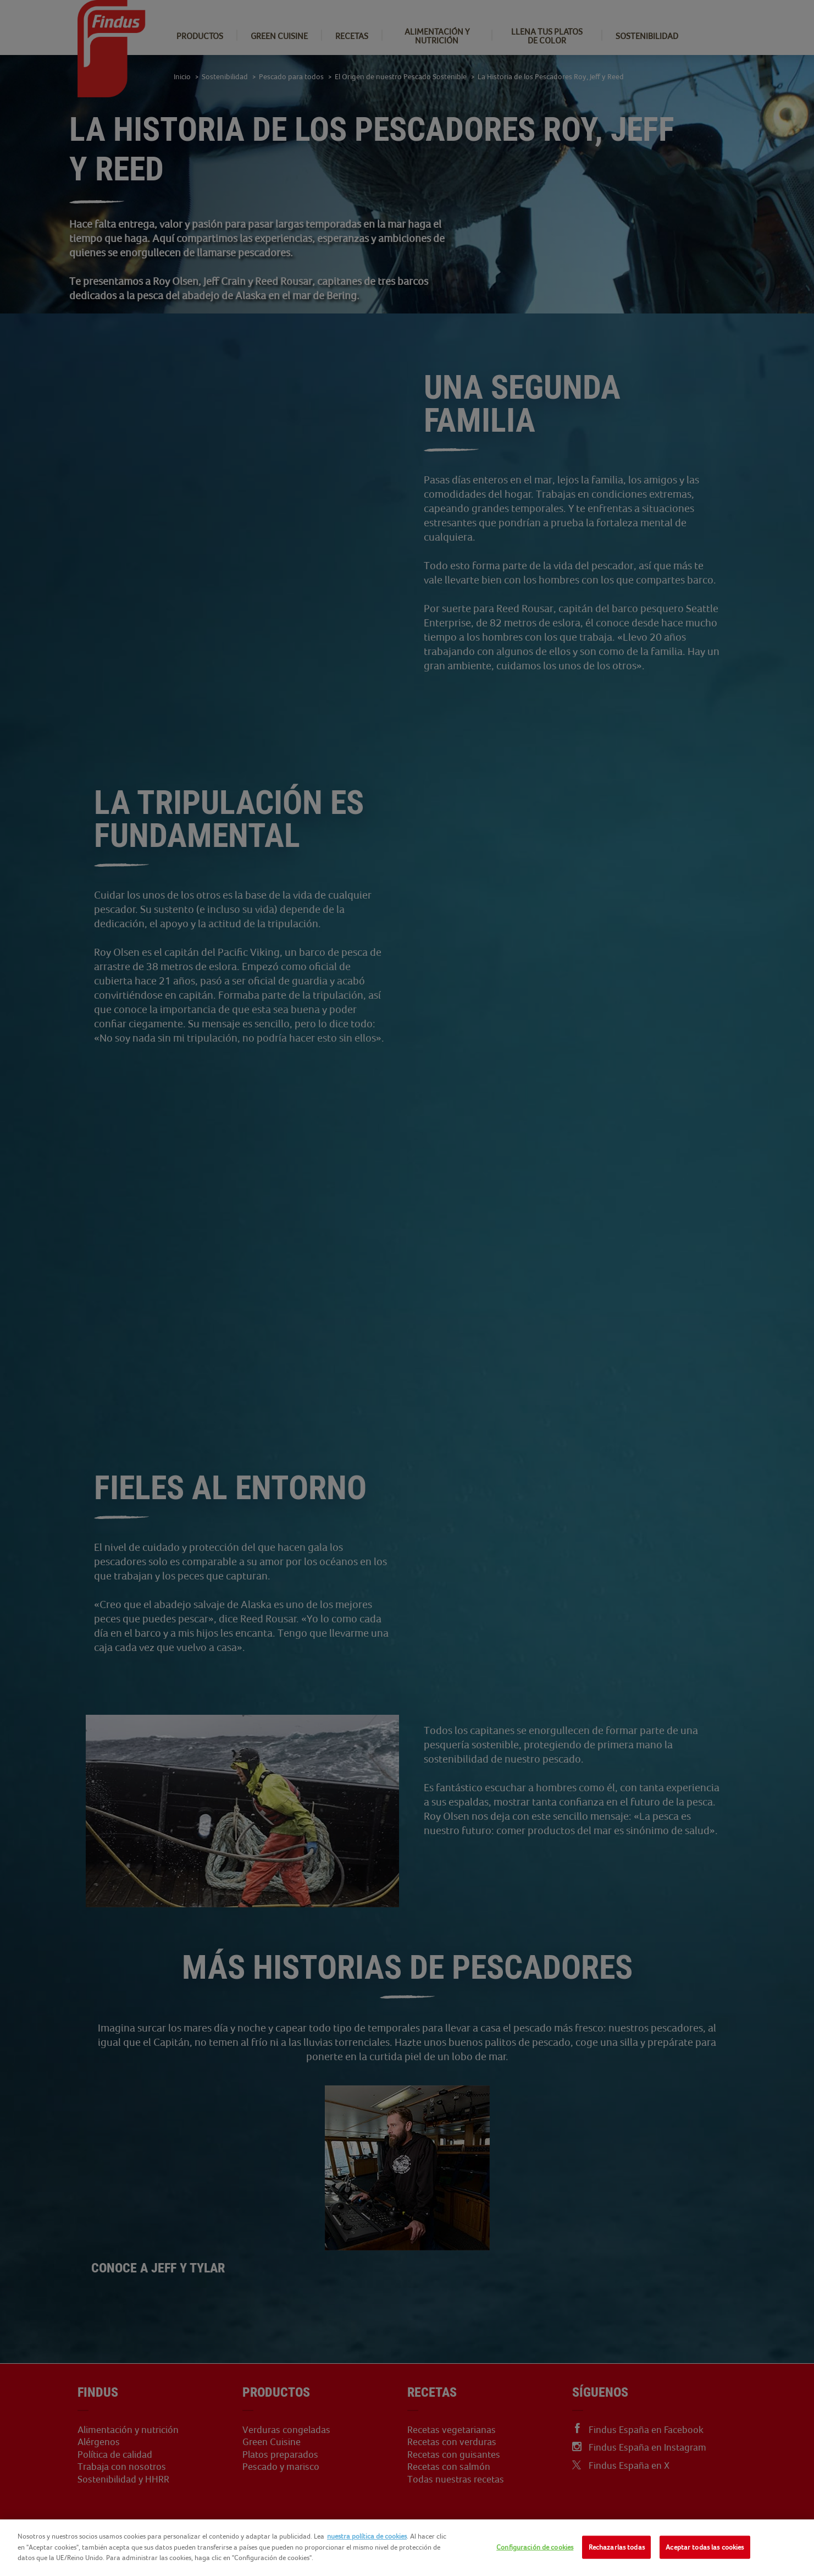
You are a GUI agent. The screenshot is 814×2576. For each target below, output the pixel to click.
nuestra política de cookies (367, 2536)
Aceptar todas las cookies (705, 2547)
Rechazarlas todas (617, 2547)
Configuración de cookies (534, 2547)
